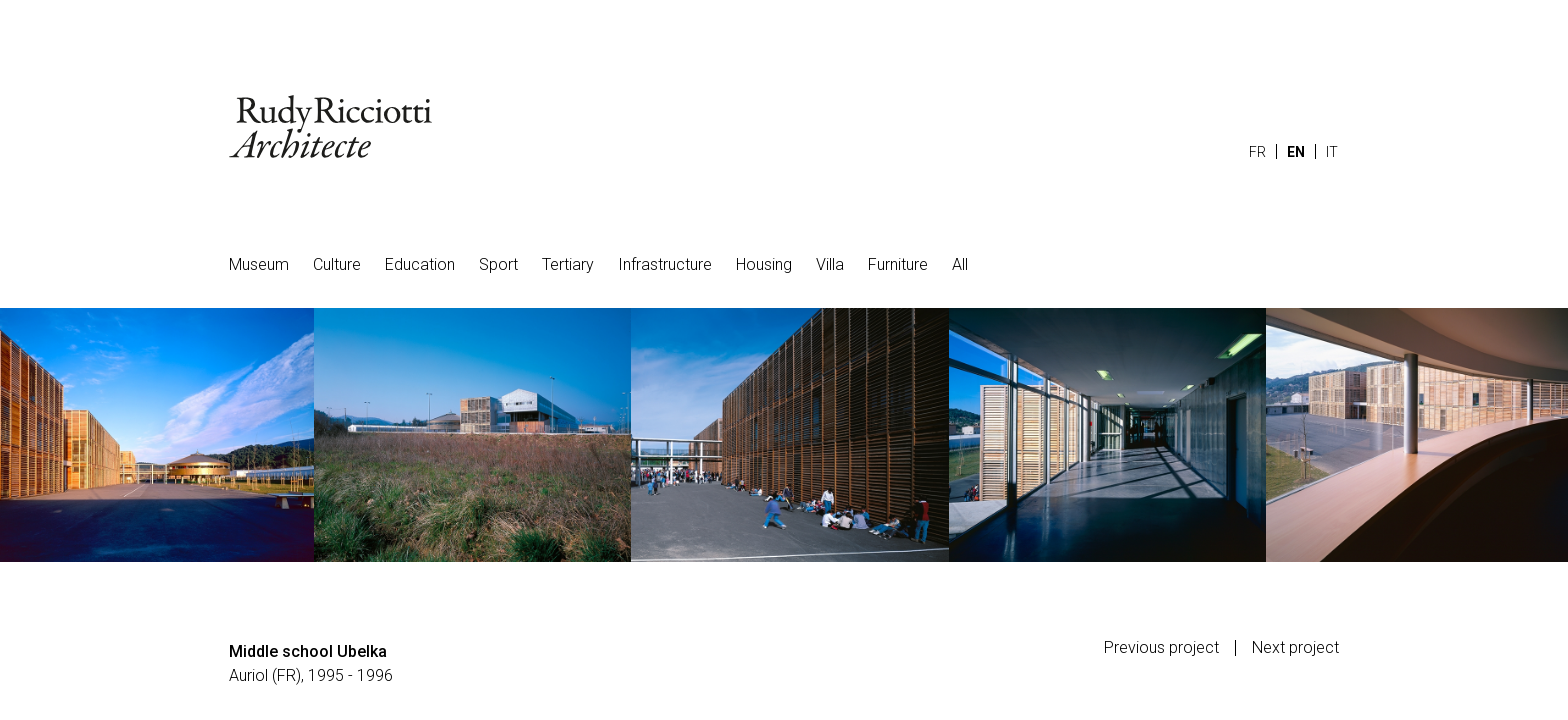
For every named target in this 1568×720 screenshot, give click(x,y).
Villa (830, 264)
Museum (259, 264)
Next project (1295, 648)
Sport (498, 264)
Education (420, 264)
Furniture (898, 264)
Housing (764, 264)
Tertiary (568, 264)
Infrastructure (665, 264)
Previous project (1161, 648)
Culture (337, 264)
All (960, 264)
